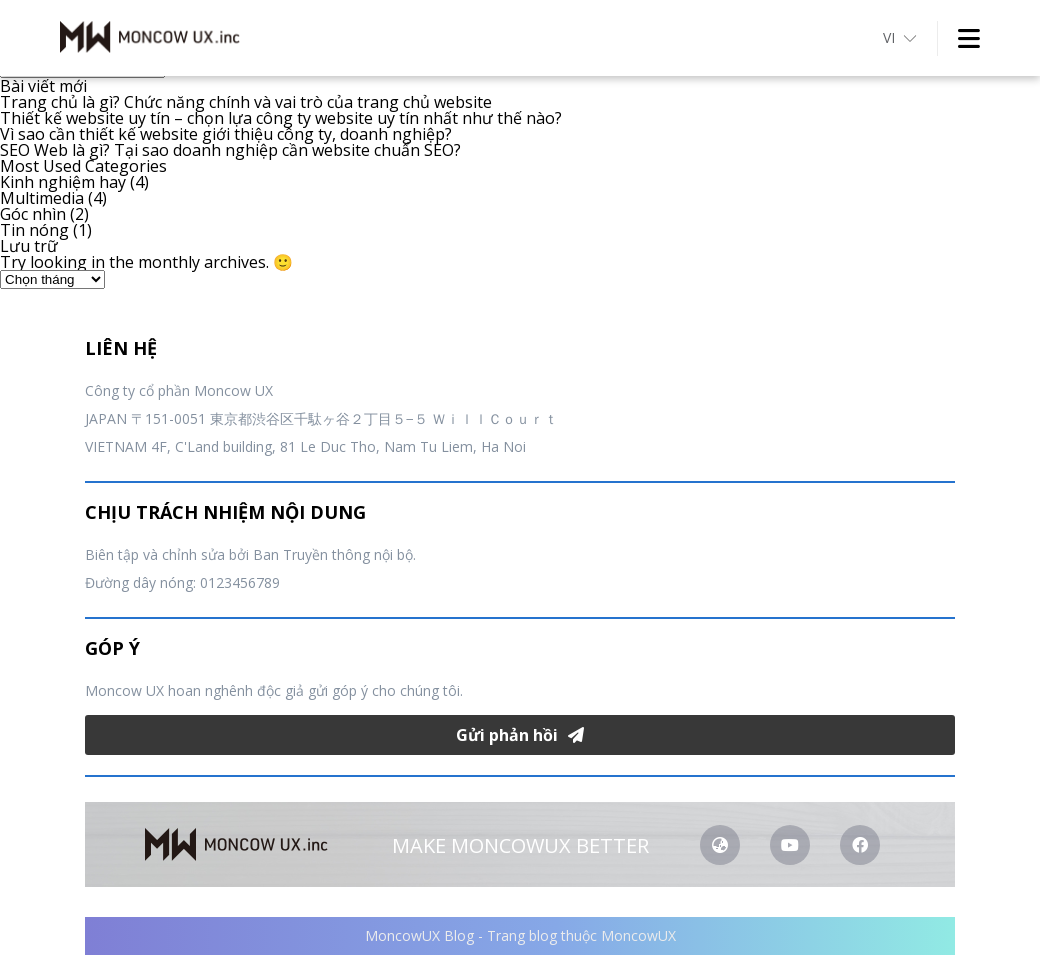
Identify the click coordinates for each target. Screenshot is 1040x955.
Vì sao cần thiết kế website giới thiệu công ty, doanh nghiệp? (226, 134)
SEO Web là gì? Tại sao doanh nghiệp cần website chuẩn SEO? (230, 150)
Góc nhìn (33, 214)
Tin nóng (34, 230)
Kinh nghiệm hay (63, 182)
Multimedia (42, 198)
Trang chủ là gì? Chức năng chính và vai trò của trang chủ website (246, 102)
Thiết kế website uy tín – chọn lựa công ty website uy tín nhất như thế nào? (281, 118)
